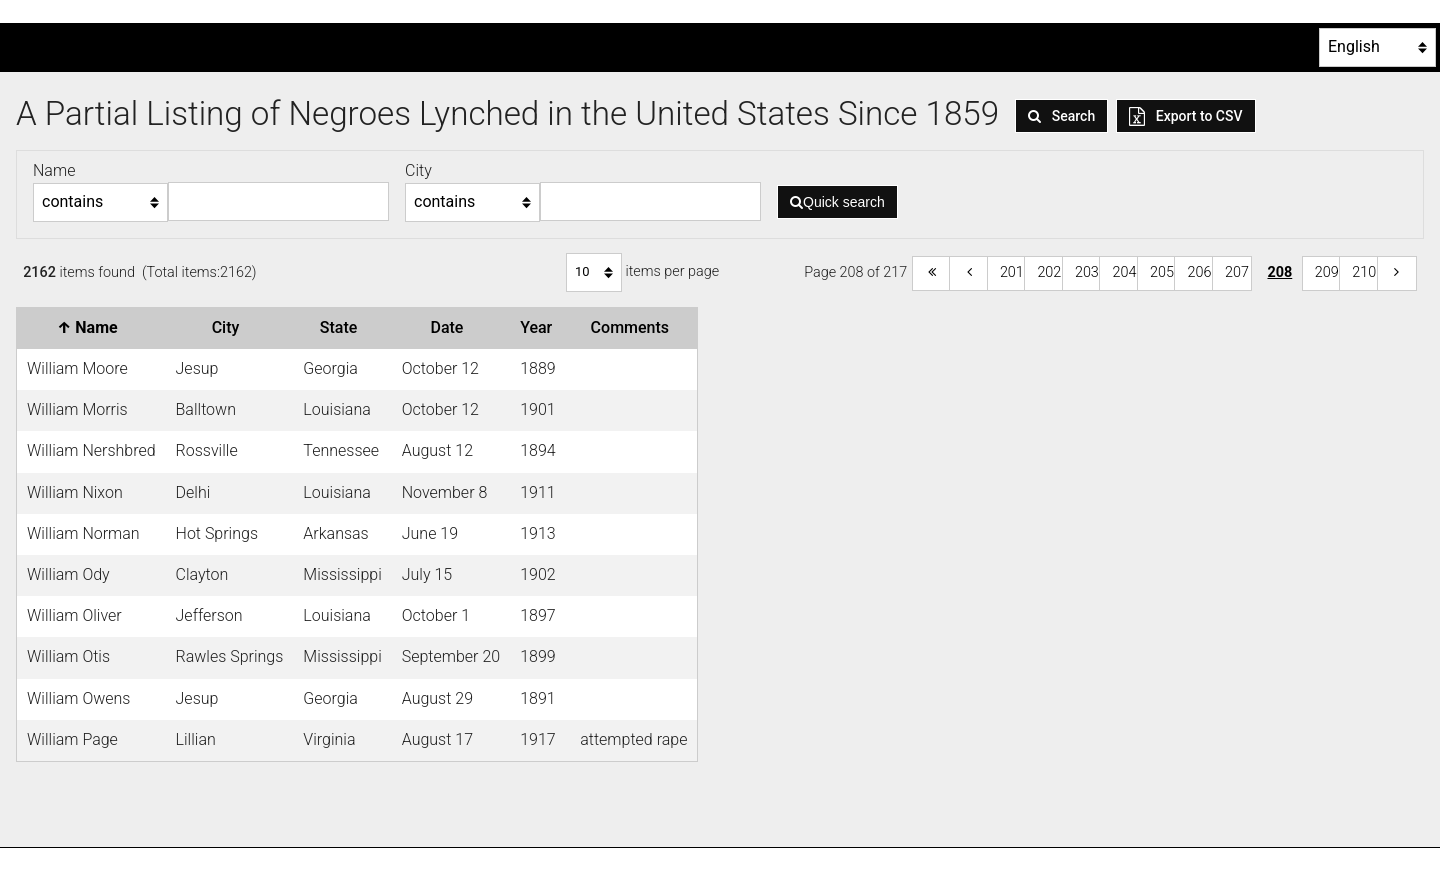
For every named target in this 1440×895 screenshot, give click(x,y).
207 (1237, 272)
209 (1327, 272)
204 (1124, 272)
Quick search (837, 202)
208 (1279, 272)
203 (1087, 272)
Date (450, 327)
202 (1049, 272)
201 (1012, 272)
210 (1364, 272)
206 (1199, 272)
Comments (634, 327)
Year (540, 327)
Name (91, 327)
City (230, 327)
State (343, 327)
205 (1162, 272)
